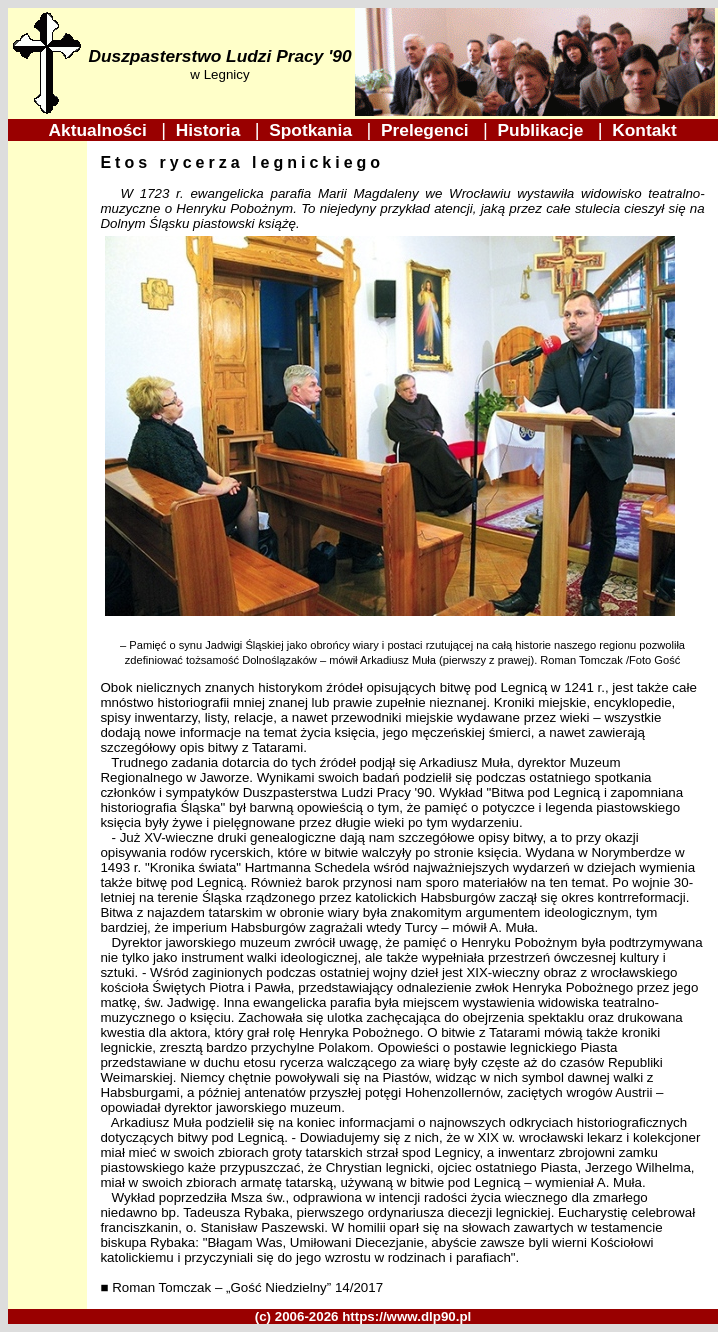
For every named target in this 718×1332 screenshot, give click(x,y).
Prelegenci (427, 130)
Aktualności (101, 130)
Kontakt (645, 130)
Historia (210, 130)
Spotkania (313, 130)
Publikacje (543, 130)
